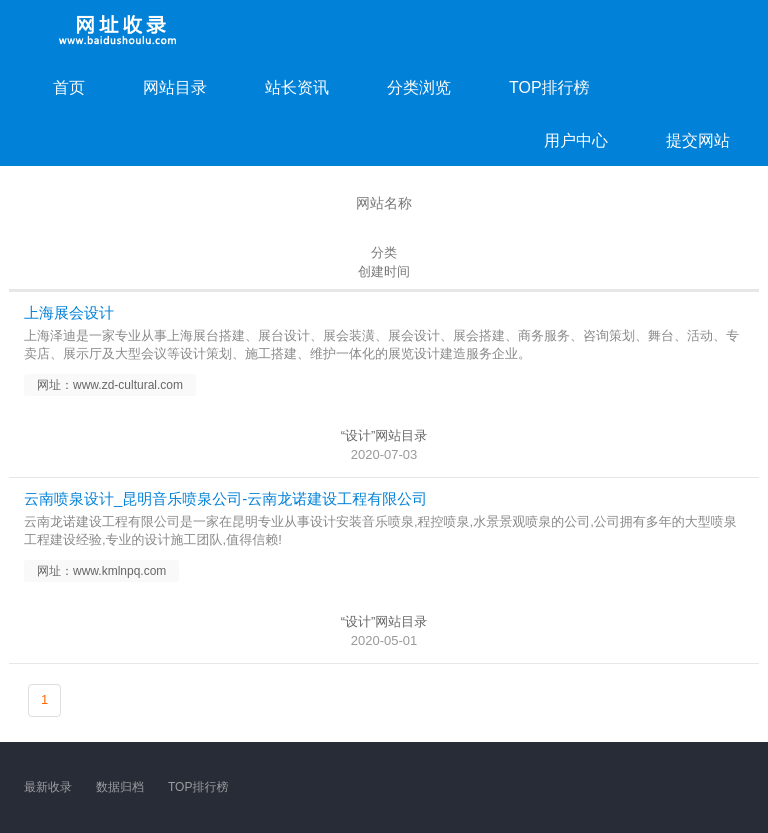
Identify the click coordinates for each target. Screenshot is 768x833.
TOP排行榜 (549, 87)
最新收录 (48, 787)
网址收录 (119, 30)
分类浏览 (419, 87)
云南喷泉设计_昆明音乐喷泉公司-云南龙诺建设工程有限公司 (225, 498)
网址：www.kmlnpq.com (101, 571)
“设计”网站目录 (384, 435)
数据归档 (120, 787)
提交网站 (698, 140)
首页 (69, 87)
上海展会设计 (69, 312)
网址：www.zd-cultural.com (110, 385)
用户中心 (576, 140)
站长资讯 (297, 87)
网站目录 (175, 87)
